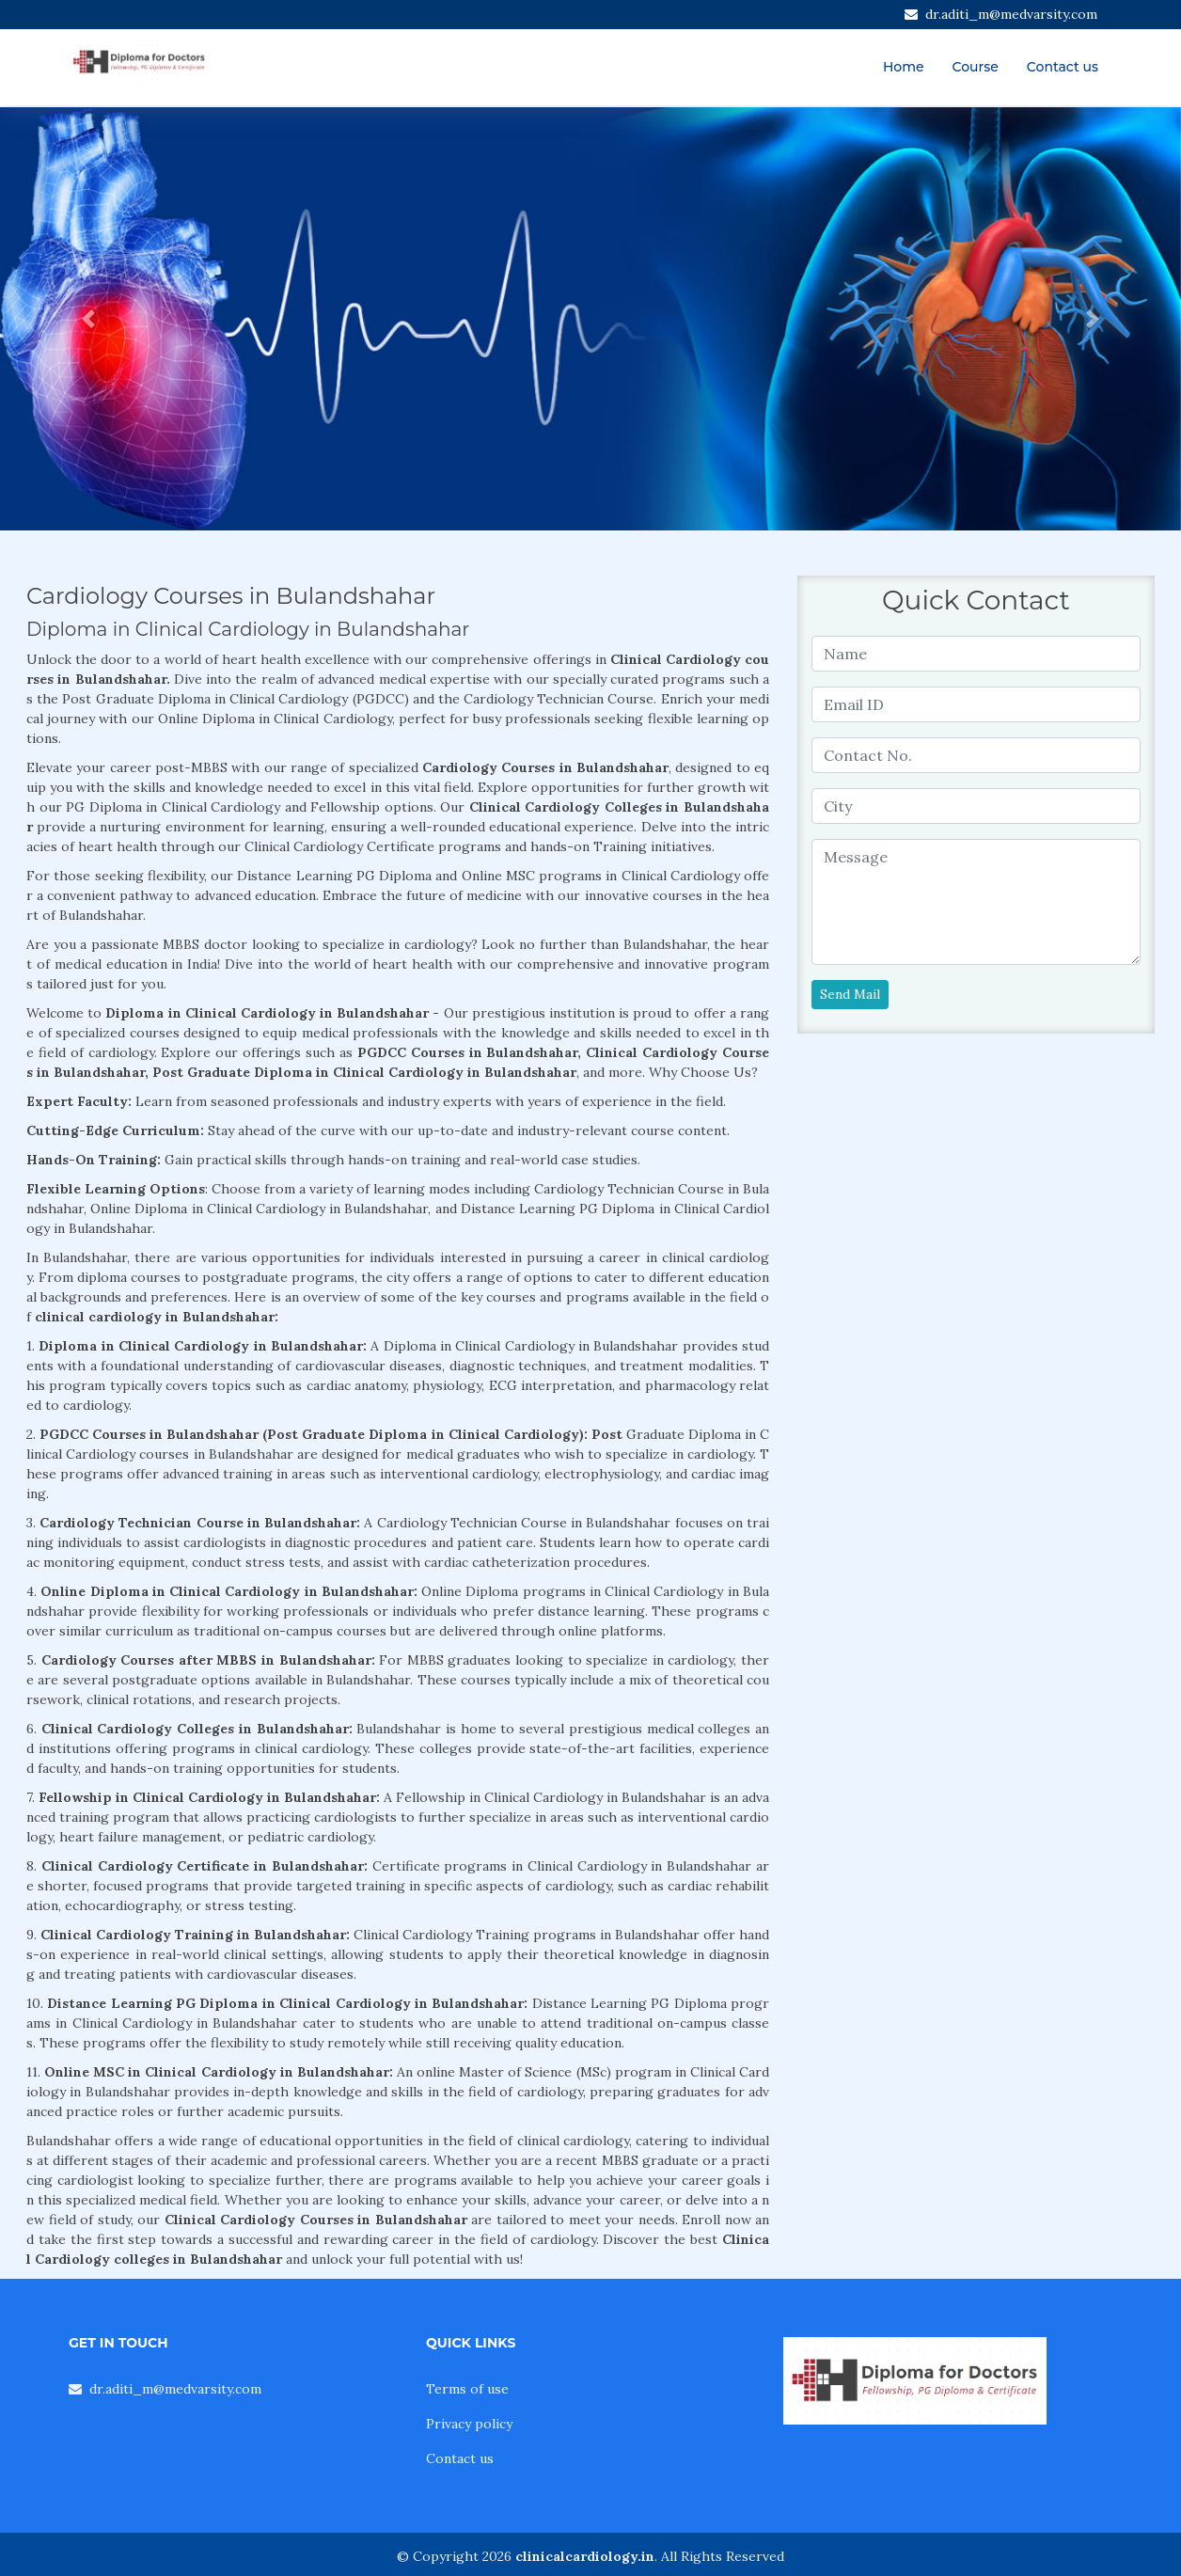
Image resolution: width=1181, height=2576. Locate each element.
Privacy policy (469, 2423)
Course (976, 66)
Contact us (1062, 66)
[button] (88, 318)
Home (903, 66)
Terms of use (467, 2388)
